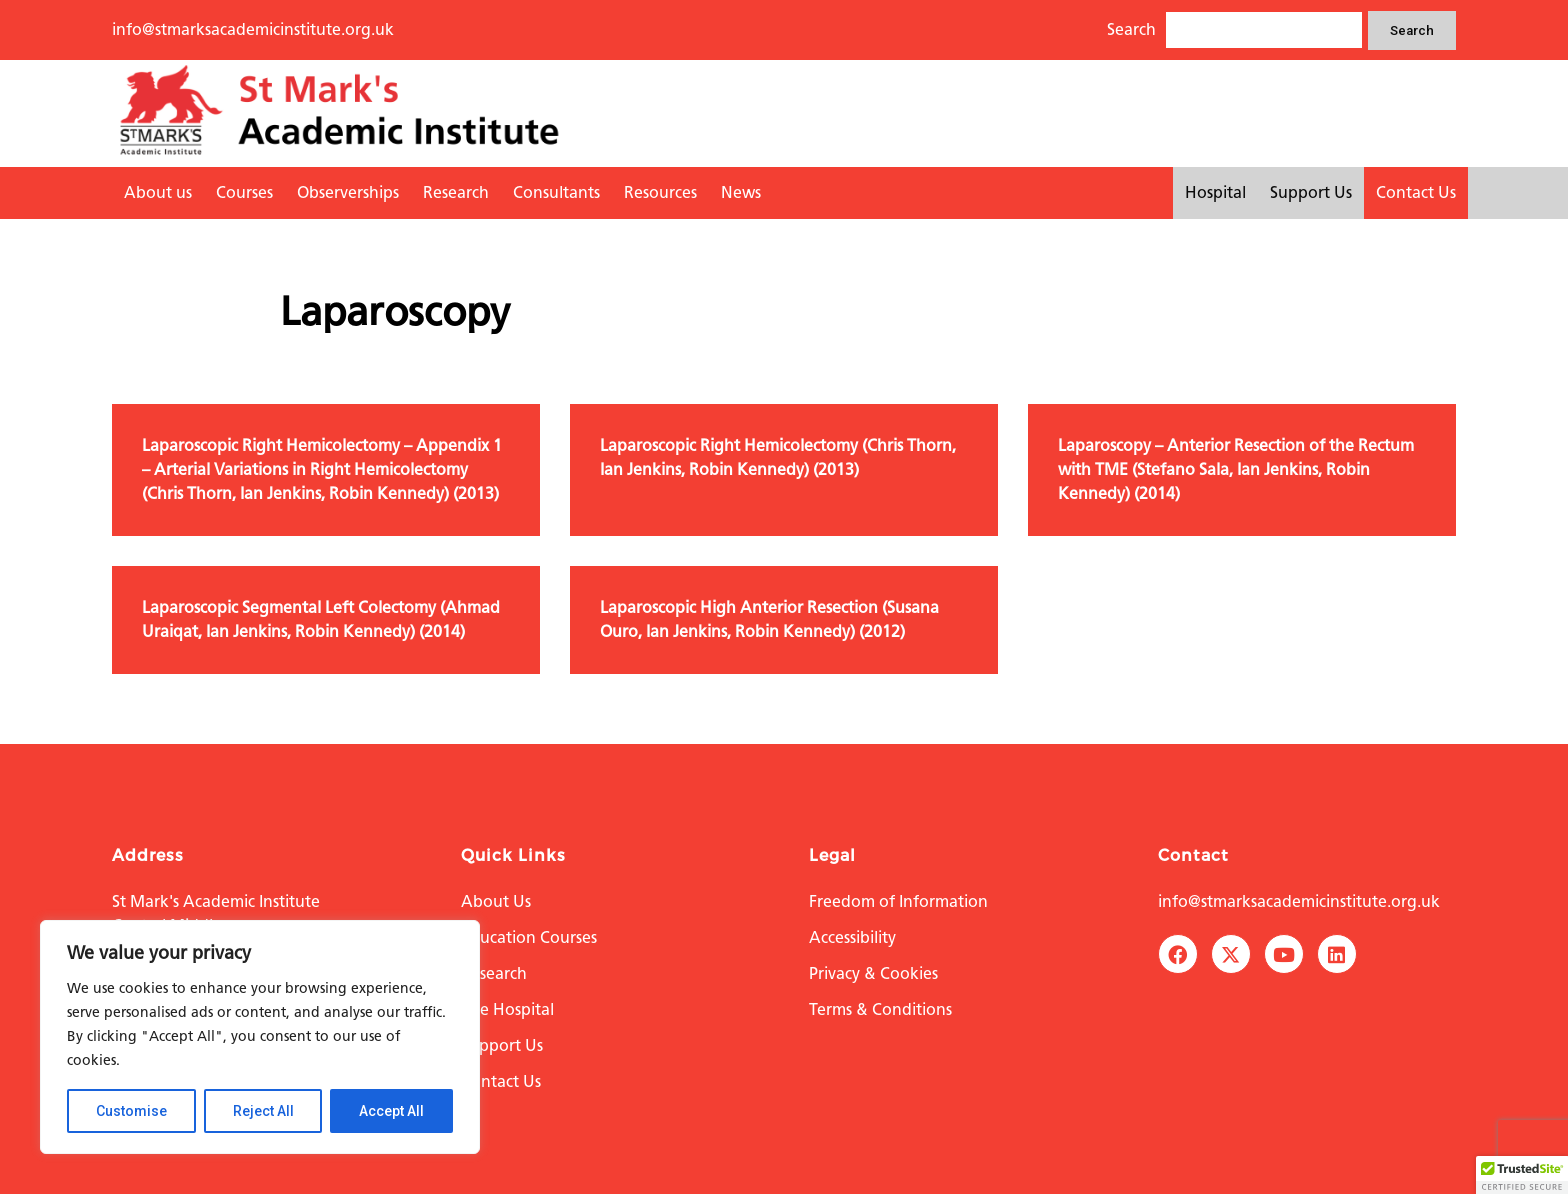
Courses (244, 192)
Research (456, 192)
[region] (260, 1037)
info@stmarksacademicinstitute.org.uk (253, 29)
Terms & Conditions (880, 1009)
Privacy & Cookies (873, 973)
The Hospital (507, 1009)
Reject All (263, 1111)
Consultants (556, 192)
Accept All (391, 1111)
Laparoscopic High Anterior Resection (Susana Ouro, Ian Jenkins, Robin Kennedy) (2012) (769, 619)
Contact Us (1416, 192)
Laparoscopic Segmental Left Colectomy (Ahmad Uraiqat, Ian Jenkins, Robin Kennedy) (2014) (321, 619)
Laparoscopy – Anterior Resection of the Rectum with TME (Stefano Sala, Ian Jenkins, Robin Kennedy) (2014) (1236, 469)
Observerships (348, 192)
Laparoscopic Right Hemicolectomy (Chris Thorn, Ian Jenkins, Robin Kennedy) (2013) (778, 457)
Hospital (1215, 192)
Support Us (1311, 192)
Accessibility (852, 937)
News (741, 192)
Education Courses (529, 937)
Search (1412, 30)
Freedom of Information (898, 901)
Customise (131, 1111)
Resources (660, 192)
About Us (496, 901)
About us (158, 192)
